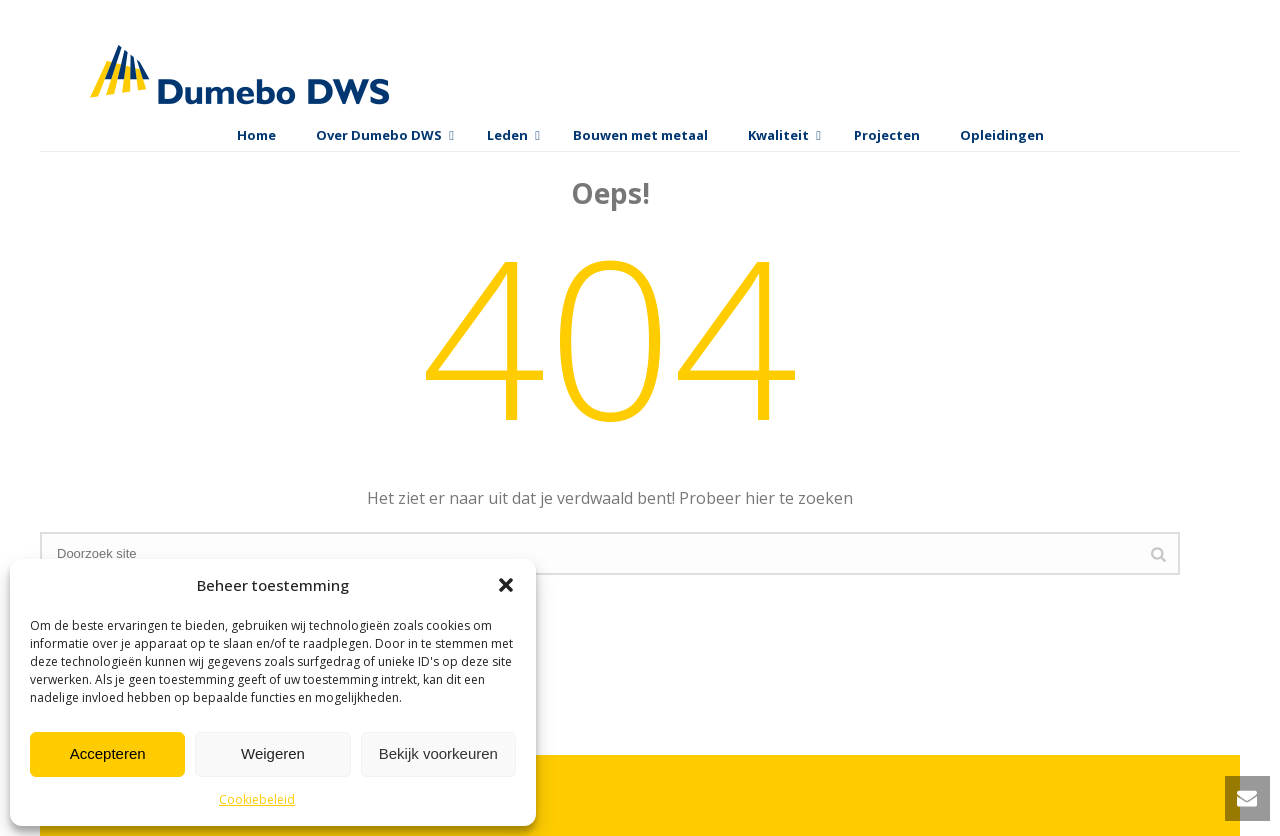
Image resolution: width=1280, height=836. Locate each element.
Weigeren (273, 753)
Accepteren (108, 753)
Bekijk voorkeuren (438, 753)
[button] (506, 585)
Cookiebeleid (257, 799)
